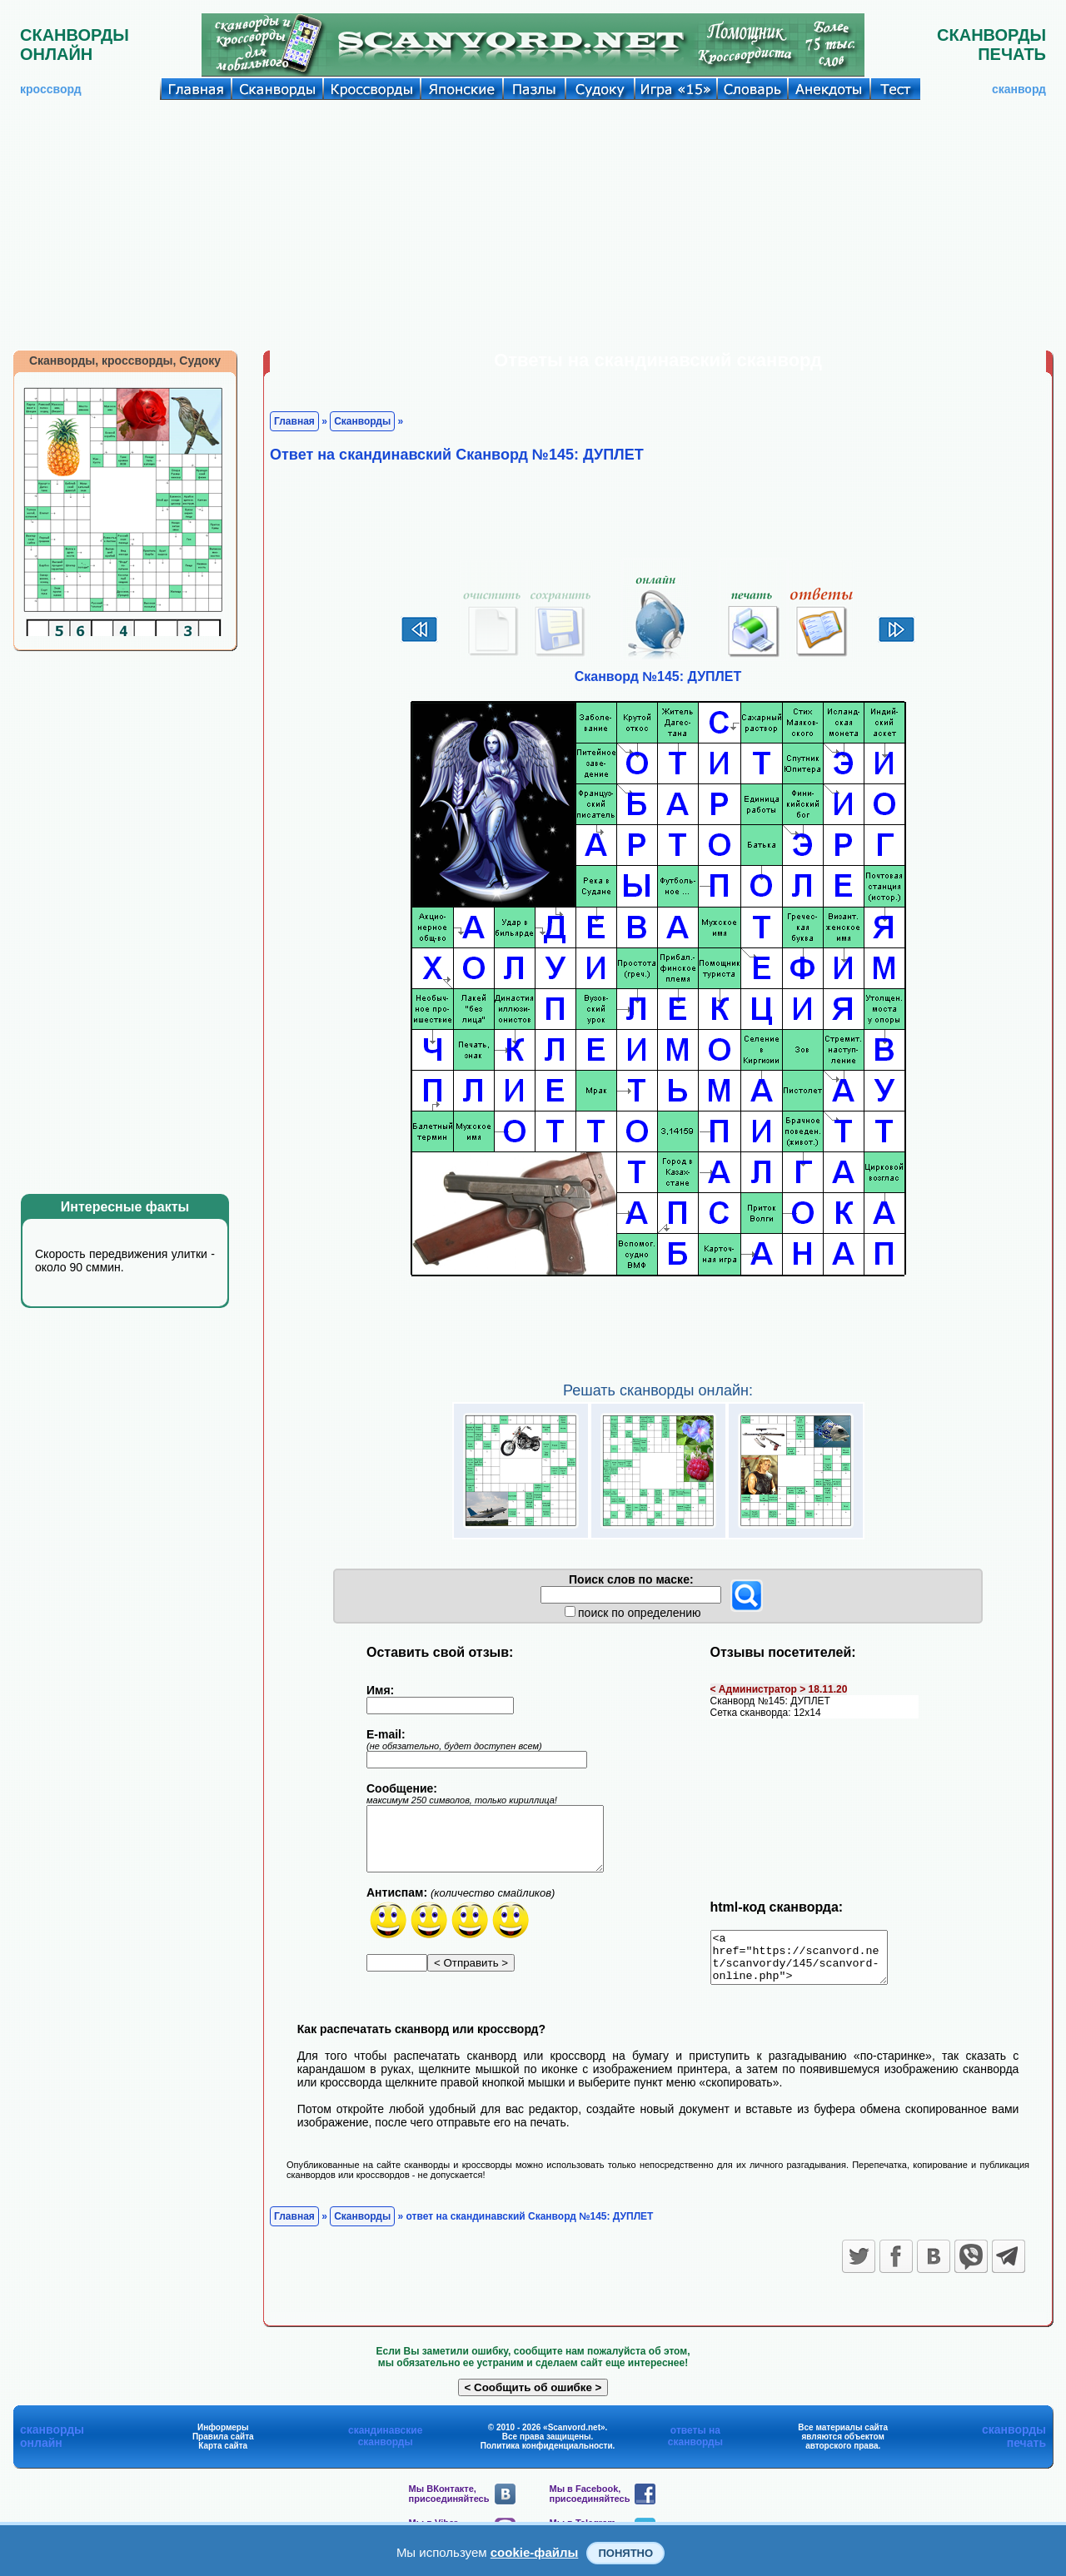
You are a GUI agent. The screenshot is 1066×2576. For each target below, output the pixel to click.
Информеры (223, 2437)
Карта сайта (222, 2455)
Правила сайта (223, 2446)
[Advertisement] (533, 224)
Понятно (625, 2553)
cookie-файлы (535, 2552)
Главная (294, 421)
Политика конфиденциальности (547, 2455)
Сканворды (362, 421)
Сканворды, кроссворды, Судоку (125, 360)
